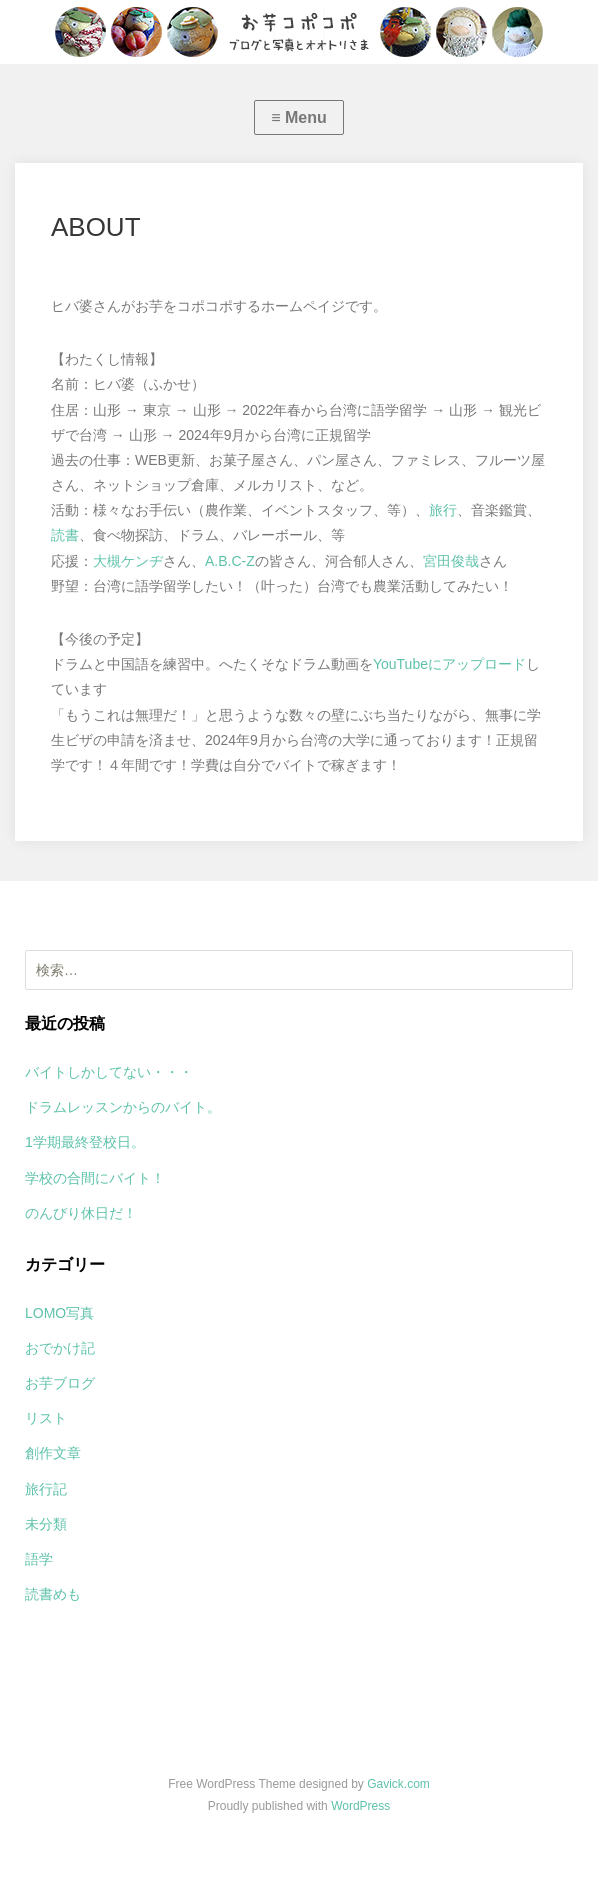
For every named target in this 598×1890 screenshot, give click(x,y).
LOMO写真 (59, 1313)
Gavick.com (398, 1784)
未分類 (46, 1524)
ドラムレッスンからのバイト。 (123, 1107)
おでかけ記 (60, 1348)
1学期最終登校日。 (85, 1142)
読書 (65, 535)
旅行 (443, 510)
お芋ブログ (60, 1383)
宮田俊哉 (451, 561)
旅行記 (46, 1489)
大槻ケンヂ (128, 561)
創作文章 (53, 1453)
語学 (39, 1559)
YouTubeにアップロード (449, 664)
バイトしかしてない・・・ (109, 1072)
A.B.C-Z (230, 561)
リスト (46, 1418)
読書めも (53, 1594)
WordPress (360, 1806)
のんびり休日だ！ (81, 1213)
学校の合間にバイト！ (95, 1178)
